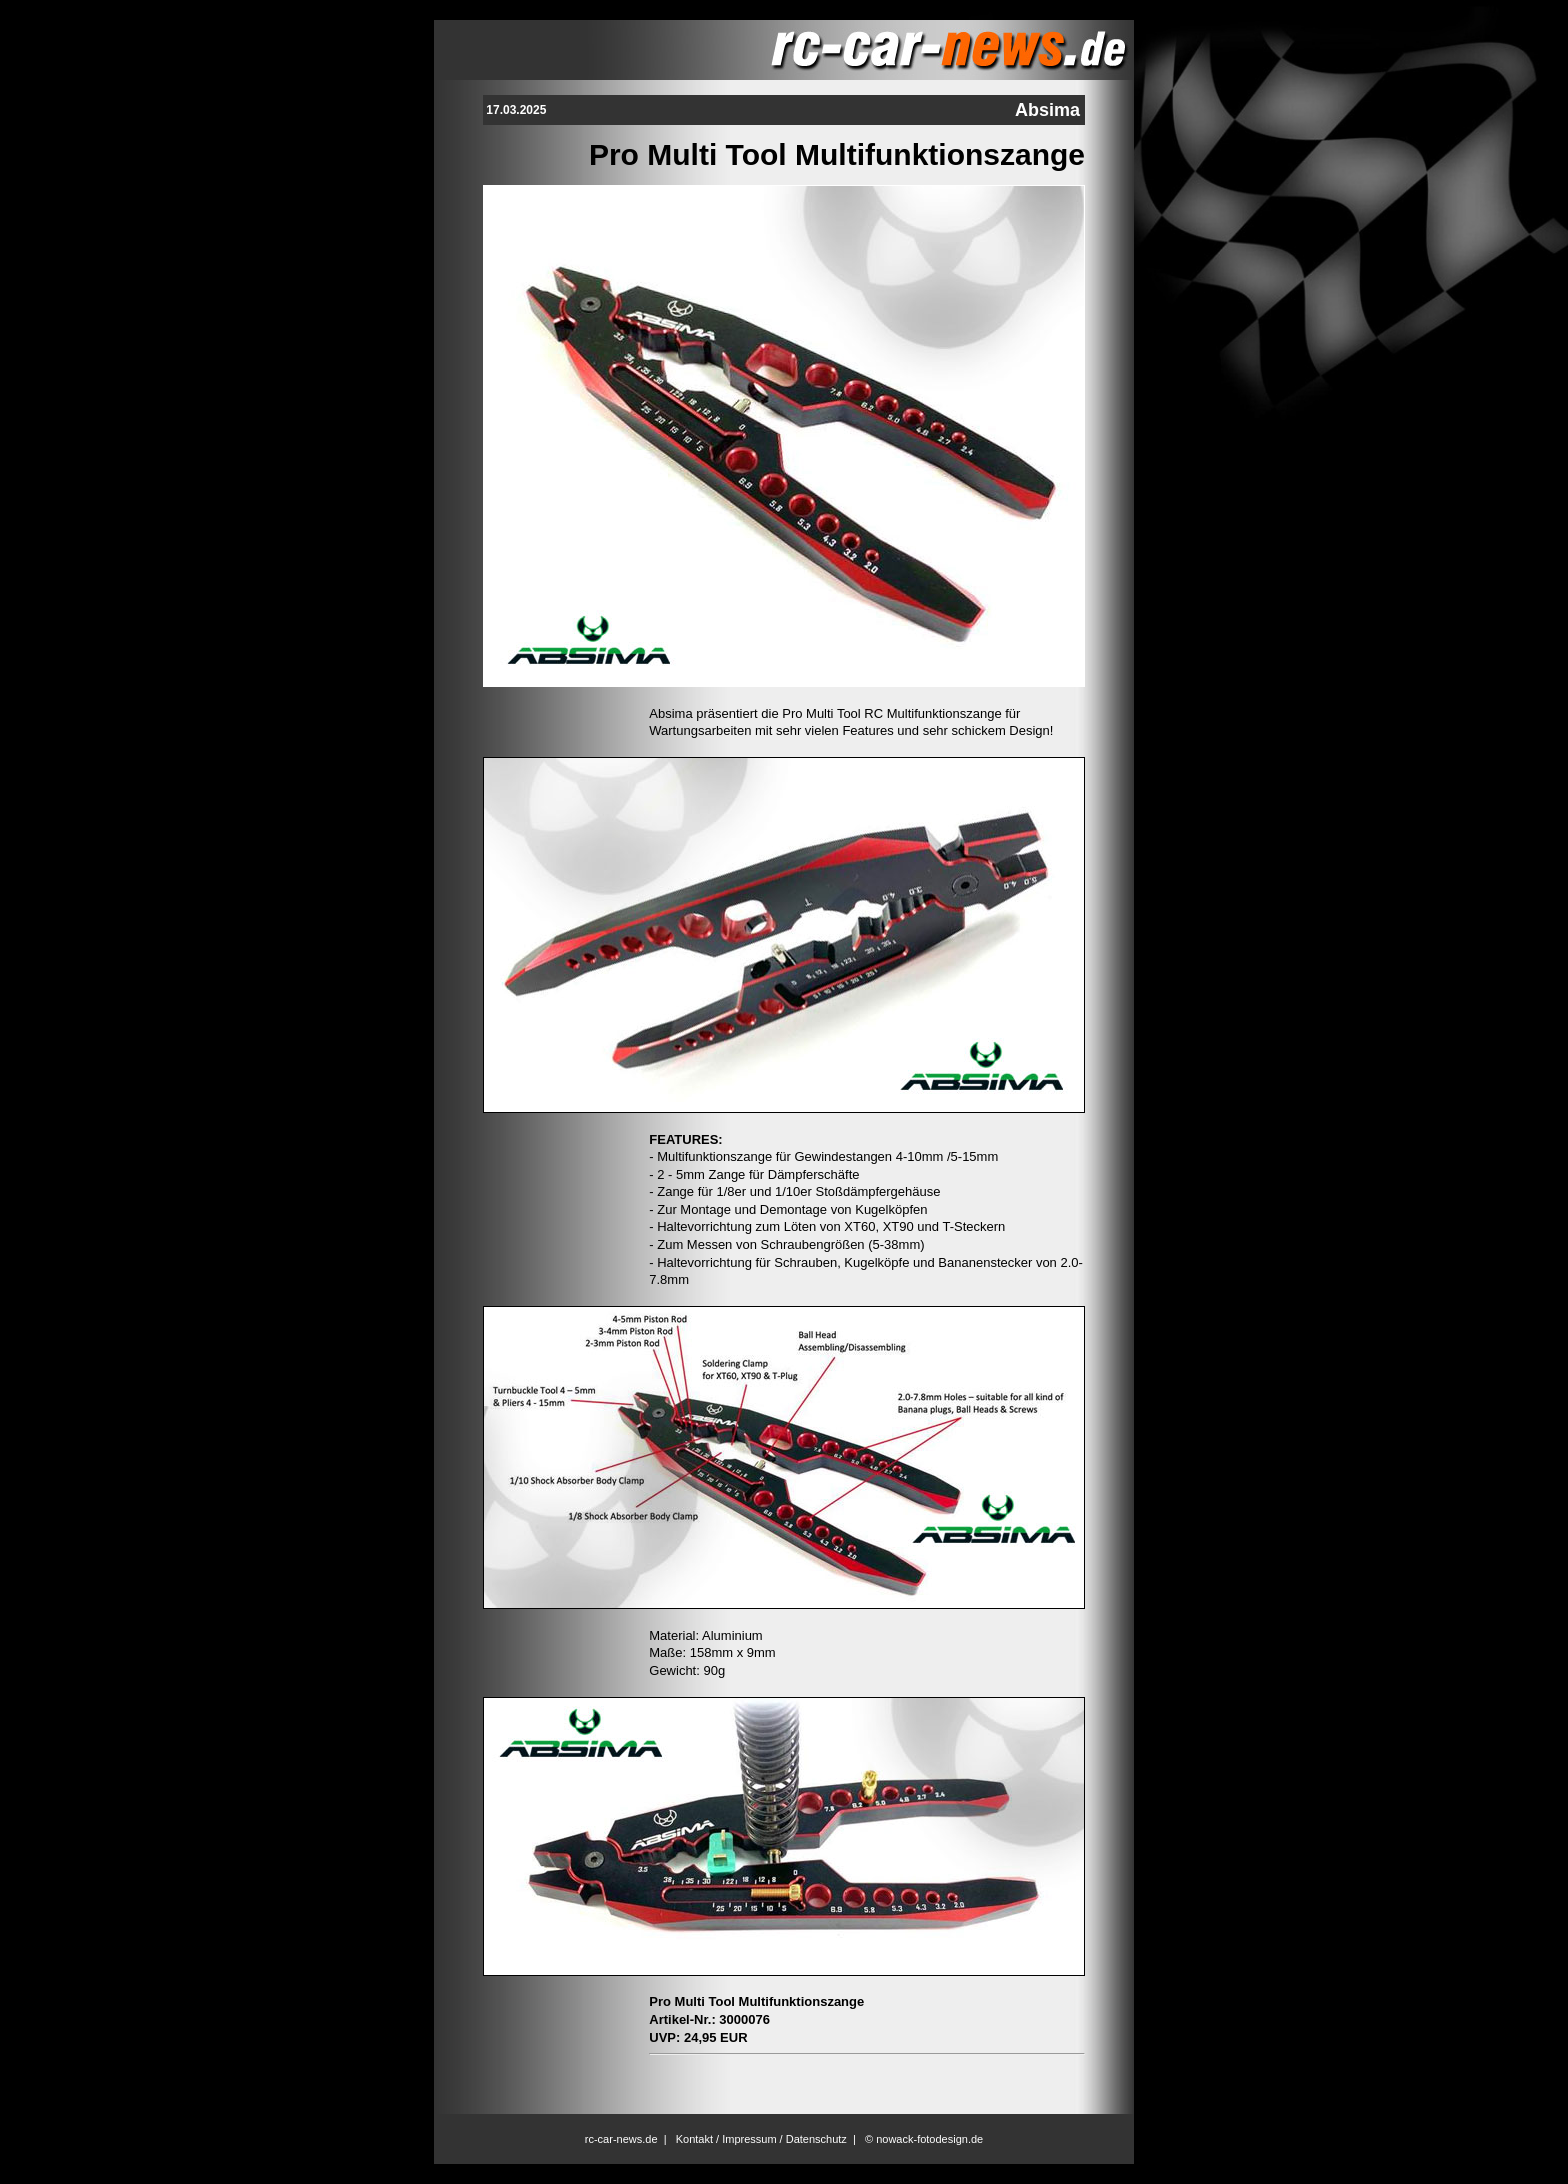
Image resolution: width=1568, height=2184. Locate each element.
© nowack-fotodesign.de (924, 2139)
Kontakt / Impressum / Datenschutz (761, 2139)
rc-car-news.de (621, 2139)
